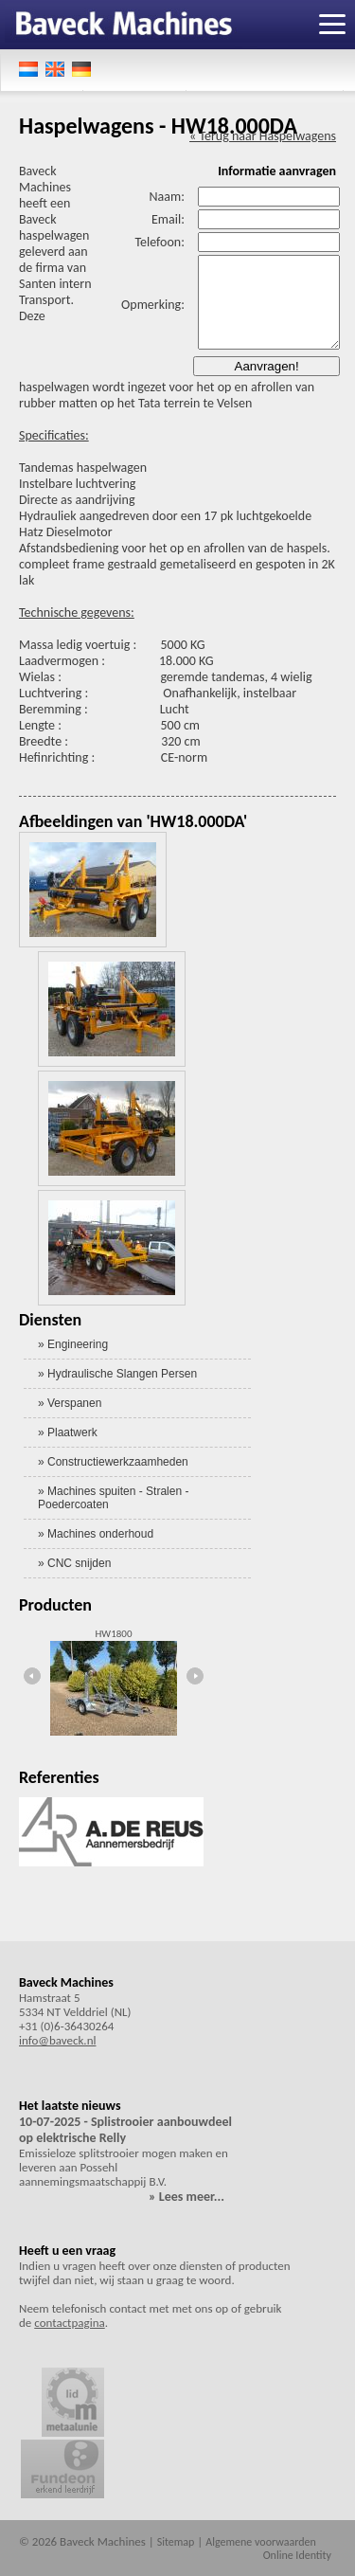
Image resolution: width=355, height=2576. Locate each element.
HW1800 (114, 1634)
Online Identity (297, 2555)
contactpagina (69, 2322)
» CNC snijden (74, 1563)
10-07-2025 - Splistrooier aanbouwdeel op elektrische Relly (125, 2130)
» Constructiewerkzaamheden (113, 1461)
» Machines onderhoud (95, 1533)
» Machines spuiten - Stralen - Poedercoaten (113, 1498)
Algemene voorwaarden (260, 2542)
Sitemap (176, 2542)
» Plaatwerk (68, 1432)
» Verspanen (69, 1403)
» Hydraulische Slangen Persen (117, 1373)
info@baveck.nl (57, 2040)
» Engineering (73, 1344)
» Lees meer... (186, 2197)
